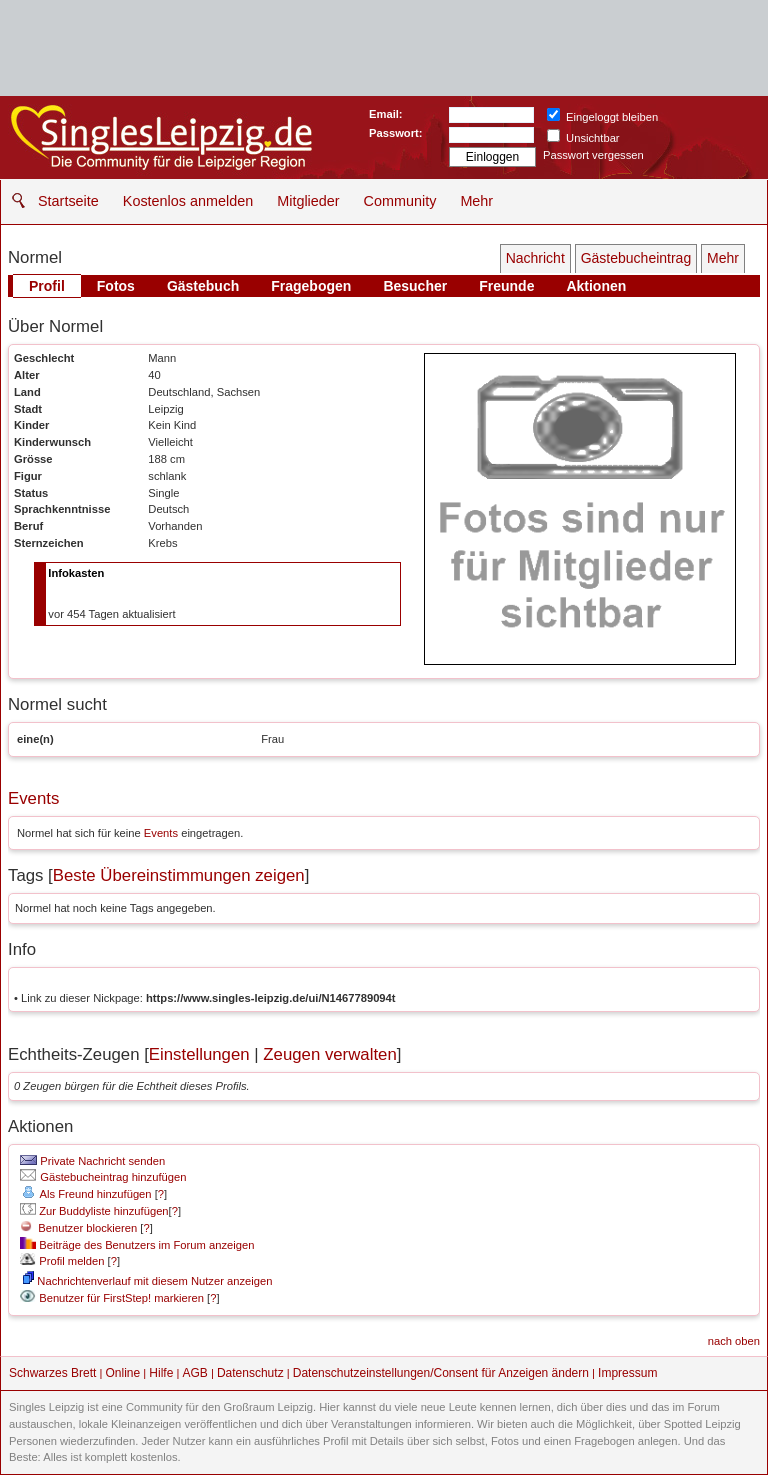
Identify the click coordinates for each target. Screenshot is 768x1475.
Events (33, 798)
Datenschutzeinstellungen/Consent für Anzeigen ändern (441, 1373)
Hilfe (161, 1373)
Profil (47, 286)
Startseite (68, 201)
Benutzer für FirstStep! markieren (121, 1298)
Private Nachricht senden (92, 1161)
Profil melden (62, 1261)
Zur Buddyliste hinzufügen (94, 1211)
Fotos (116, 286)
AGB (194, 1373)
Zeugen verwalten (329, 1054)
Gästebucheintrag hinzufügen (103, 1177)
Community (400, 201)
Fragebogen (311, 286)
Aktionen (596, 286)
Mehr (476, 201)
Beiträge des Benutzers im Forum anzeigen (137, 1245)
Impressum (627, 1373)
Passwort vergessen (593, 155)
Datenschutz (250, 1373)
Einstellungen (199, 1054)
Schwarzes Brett (52, 1373)
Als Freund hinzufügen (85, 1194)
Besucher (415, 286)
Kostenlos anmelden (188, 201)
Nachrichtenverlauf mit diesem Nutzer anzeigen (147, 1281)
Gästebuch (203, 286)
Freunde (506, 286)
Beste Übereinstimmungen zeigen (179, 875)
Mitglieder (308, 201)
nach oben (734, 1341)
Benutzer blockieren (78, 1228)
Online (123, 1373)
